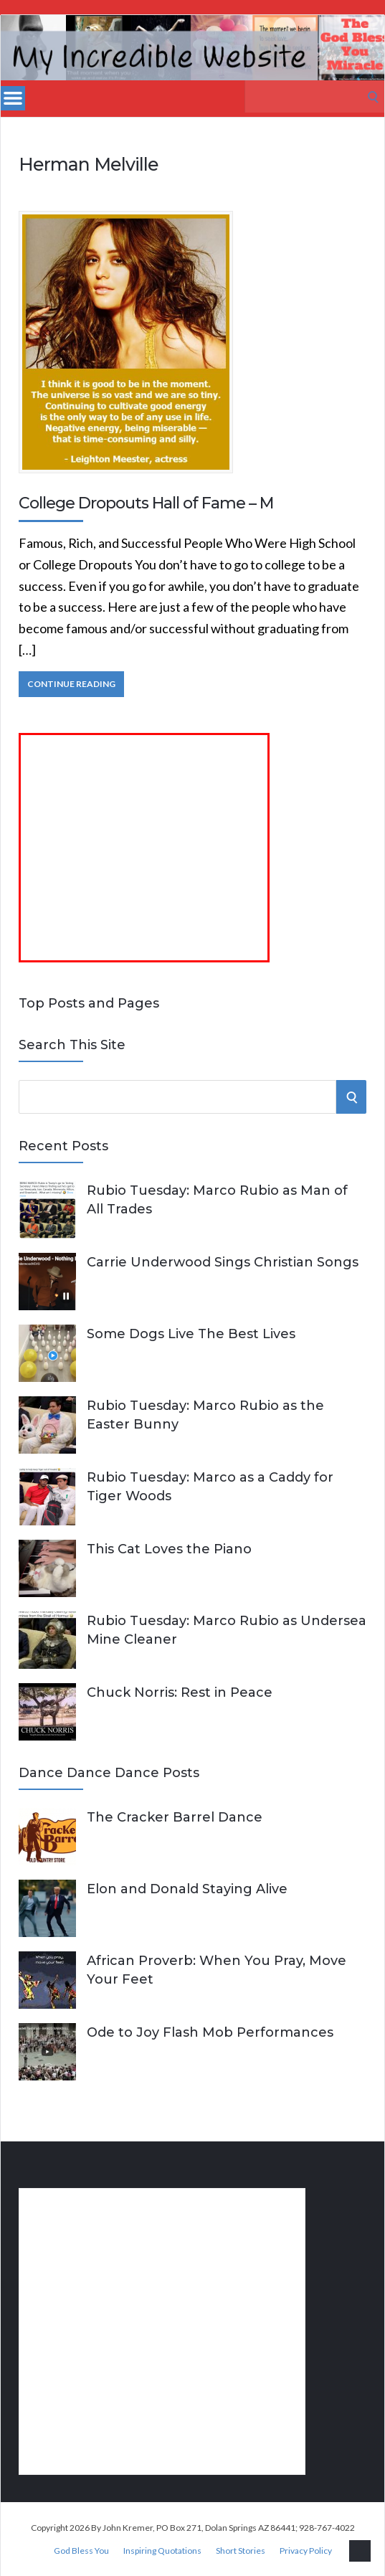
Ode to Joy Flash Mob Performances (210, 2032)
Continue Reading (71, 683)
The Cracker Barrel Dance (174, 1817)
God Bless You (81, 2551)
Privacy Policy (306, 2551)
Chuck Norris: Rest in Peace (179, 1692)
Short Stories (240, 2551)
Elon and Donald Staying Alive (187, 1889)
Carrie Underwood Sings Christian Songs (222, 1262)
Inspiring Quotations (162, 2551)
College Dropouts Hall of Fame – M (146, 503)
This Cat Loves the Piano (169, 1549)
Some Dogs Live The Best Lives (191, 1334)
